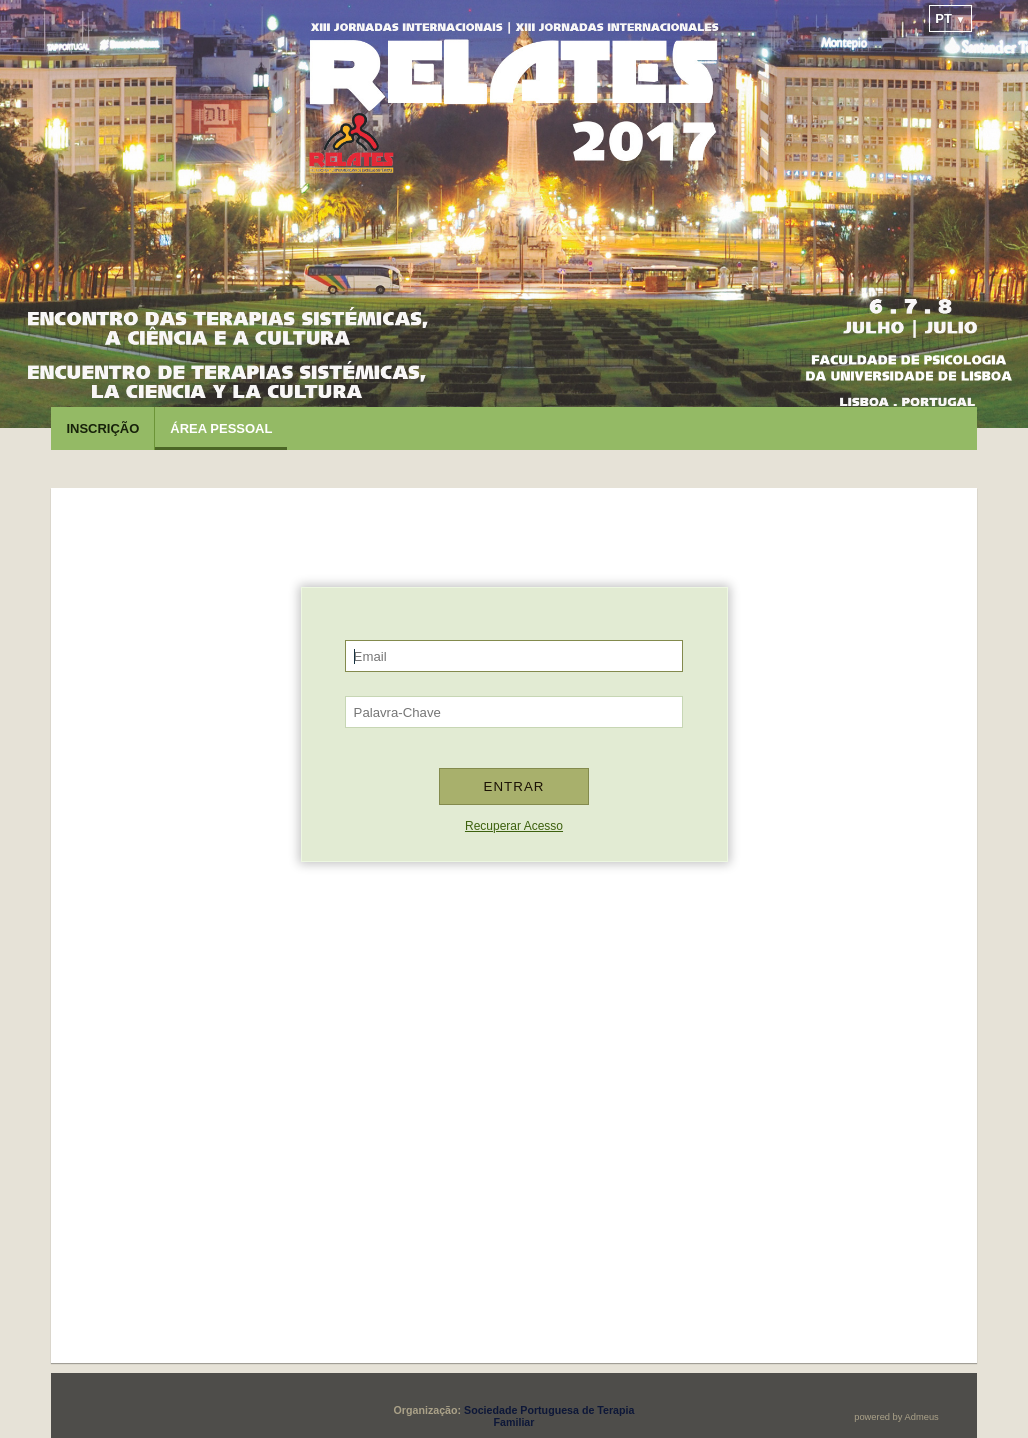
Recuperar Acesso (514, 826)
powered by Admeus (896, 1417)
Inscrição (102, 428)
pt (950, 18)
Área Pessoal (221, 428)
